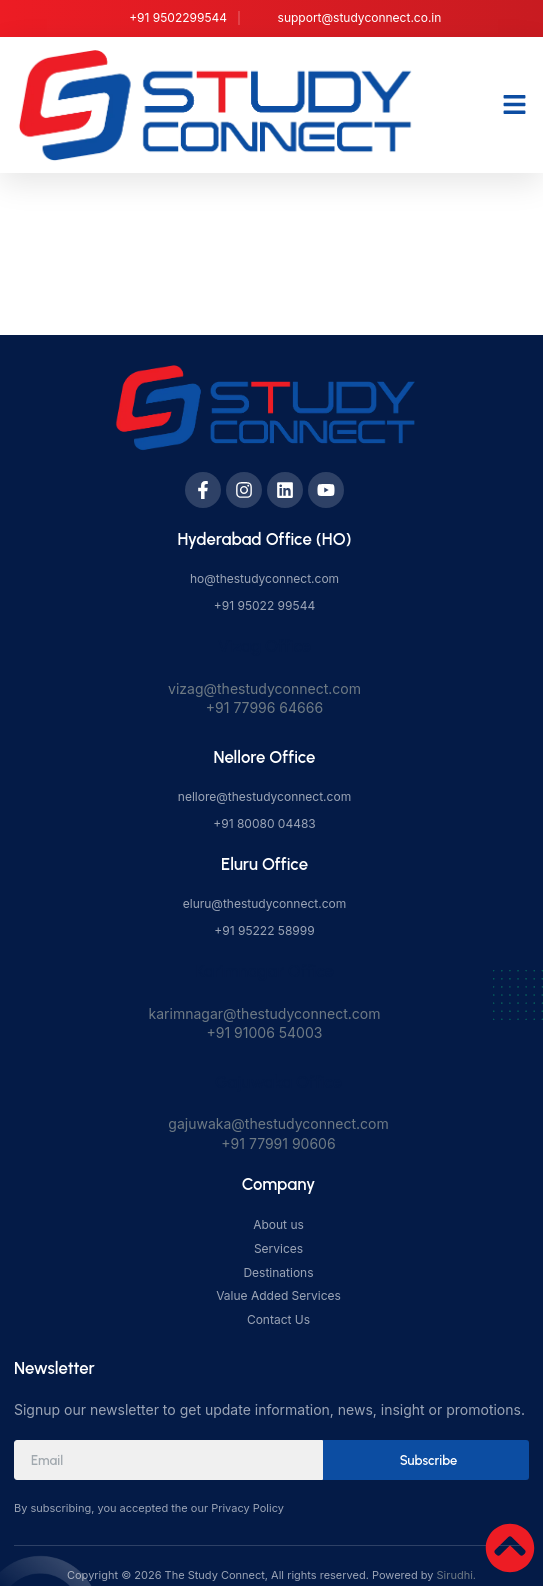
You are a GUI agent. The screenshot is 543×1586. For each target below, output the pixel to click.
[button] (515, 105)
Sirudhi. (456, 1575)
